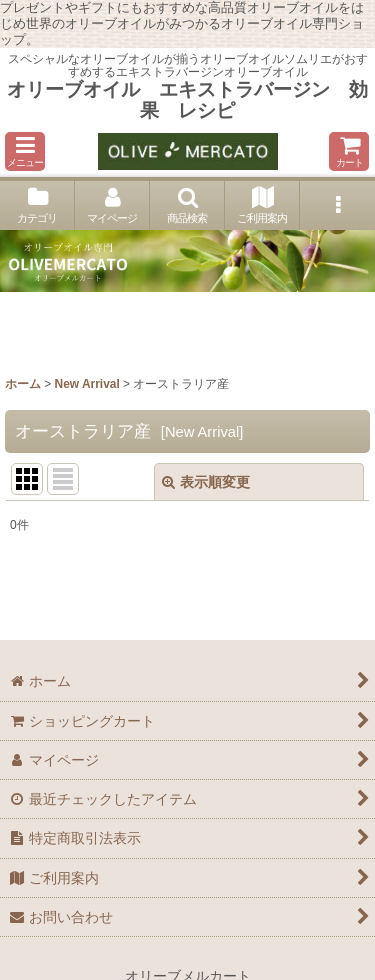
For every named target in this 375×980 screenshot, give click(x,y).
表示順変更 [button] (206, 482)
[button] (25, 151)
